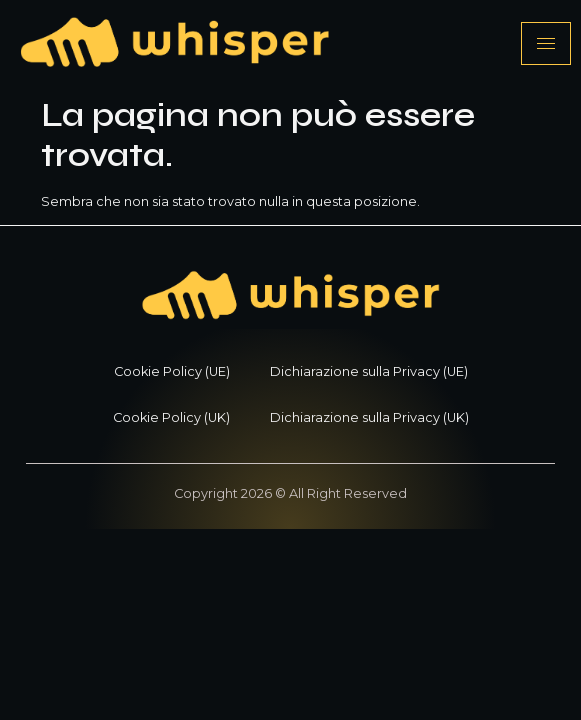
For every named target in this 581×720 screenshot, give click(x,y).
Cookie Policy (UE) (172, 371)
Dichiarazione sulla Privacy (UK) (369, 417)
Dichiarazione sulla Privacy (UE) (369, 371)
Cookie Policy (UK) (171, 417)
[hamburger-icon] (546, 43)
